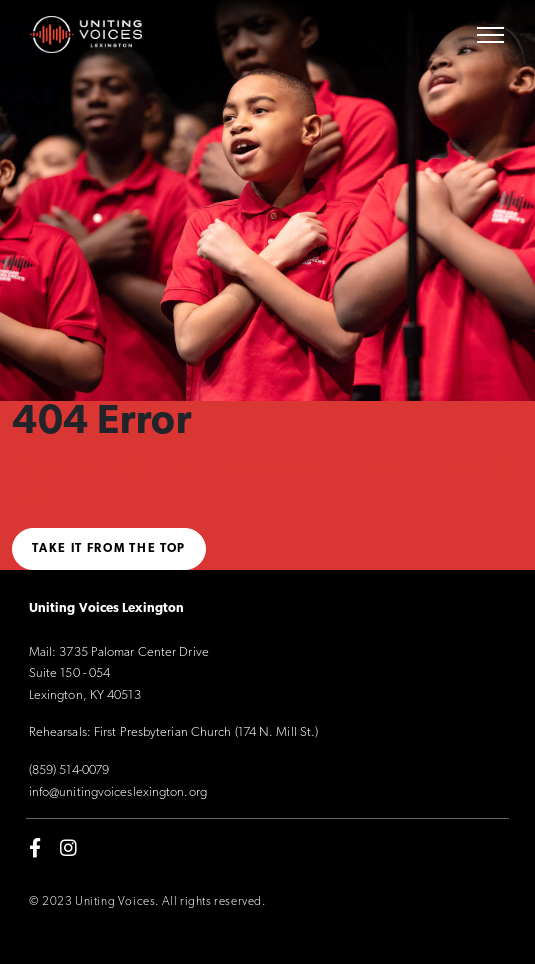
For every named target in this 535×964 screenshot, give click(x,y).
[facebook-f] (35, 848)
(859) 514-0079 (69, 770)
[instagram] (68, 848)
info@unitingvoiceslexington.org (118, 792)
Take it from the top (109, 549)
